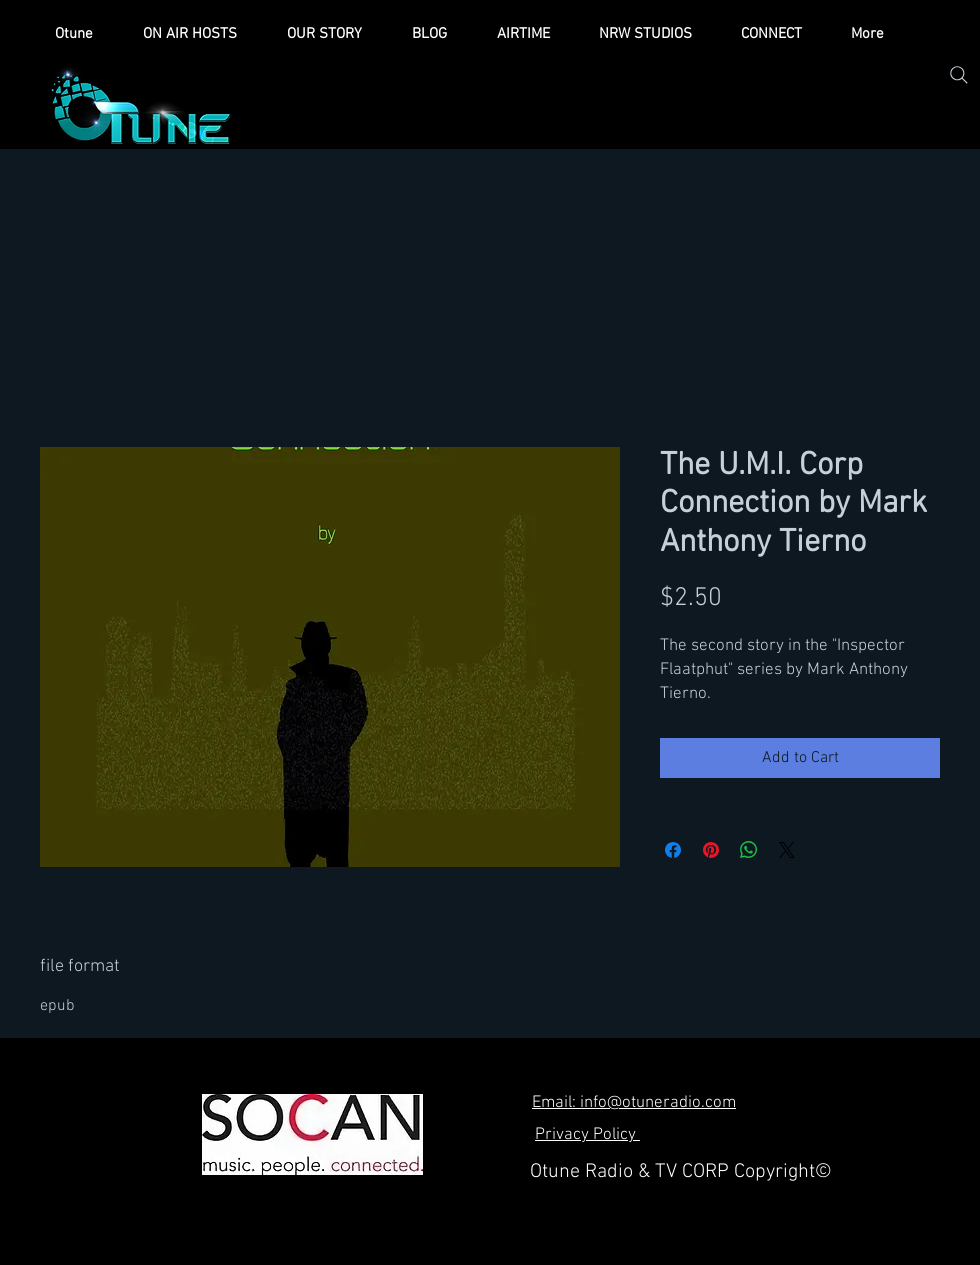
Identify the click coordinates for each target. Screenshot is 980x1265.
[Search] (959, 75)
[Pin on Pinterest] (711, 850)
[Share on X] (787, 850)
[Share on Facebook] (673, 850)
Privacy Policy (587, 1135)
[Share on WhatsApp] (749, 850)
